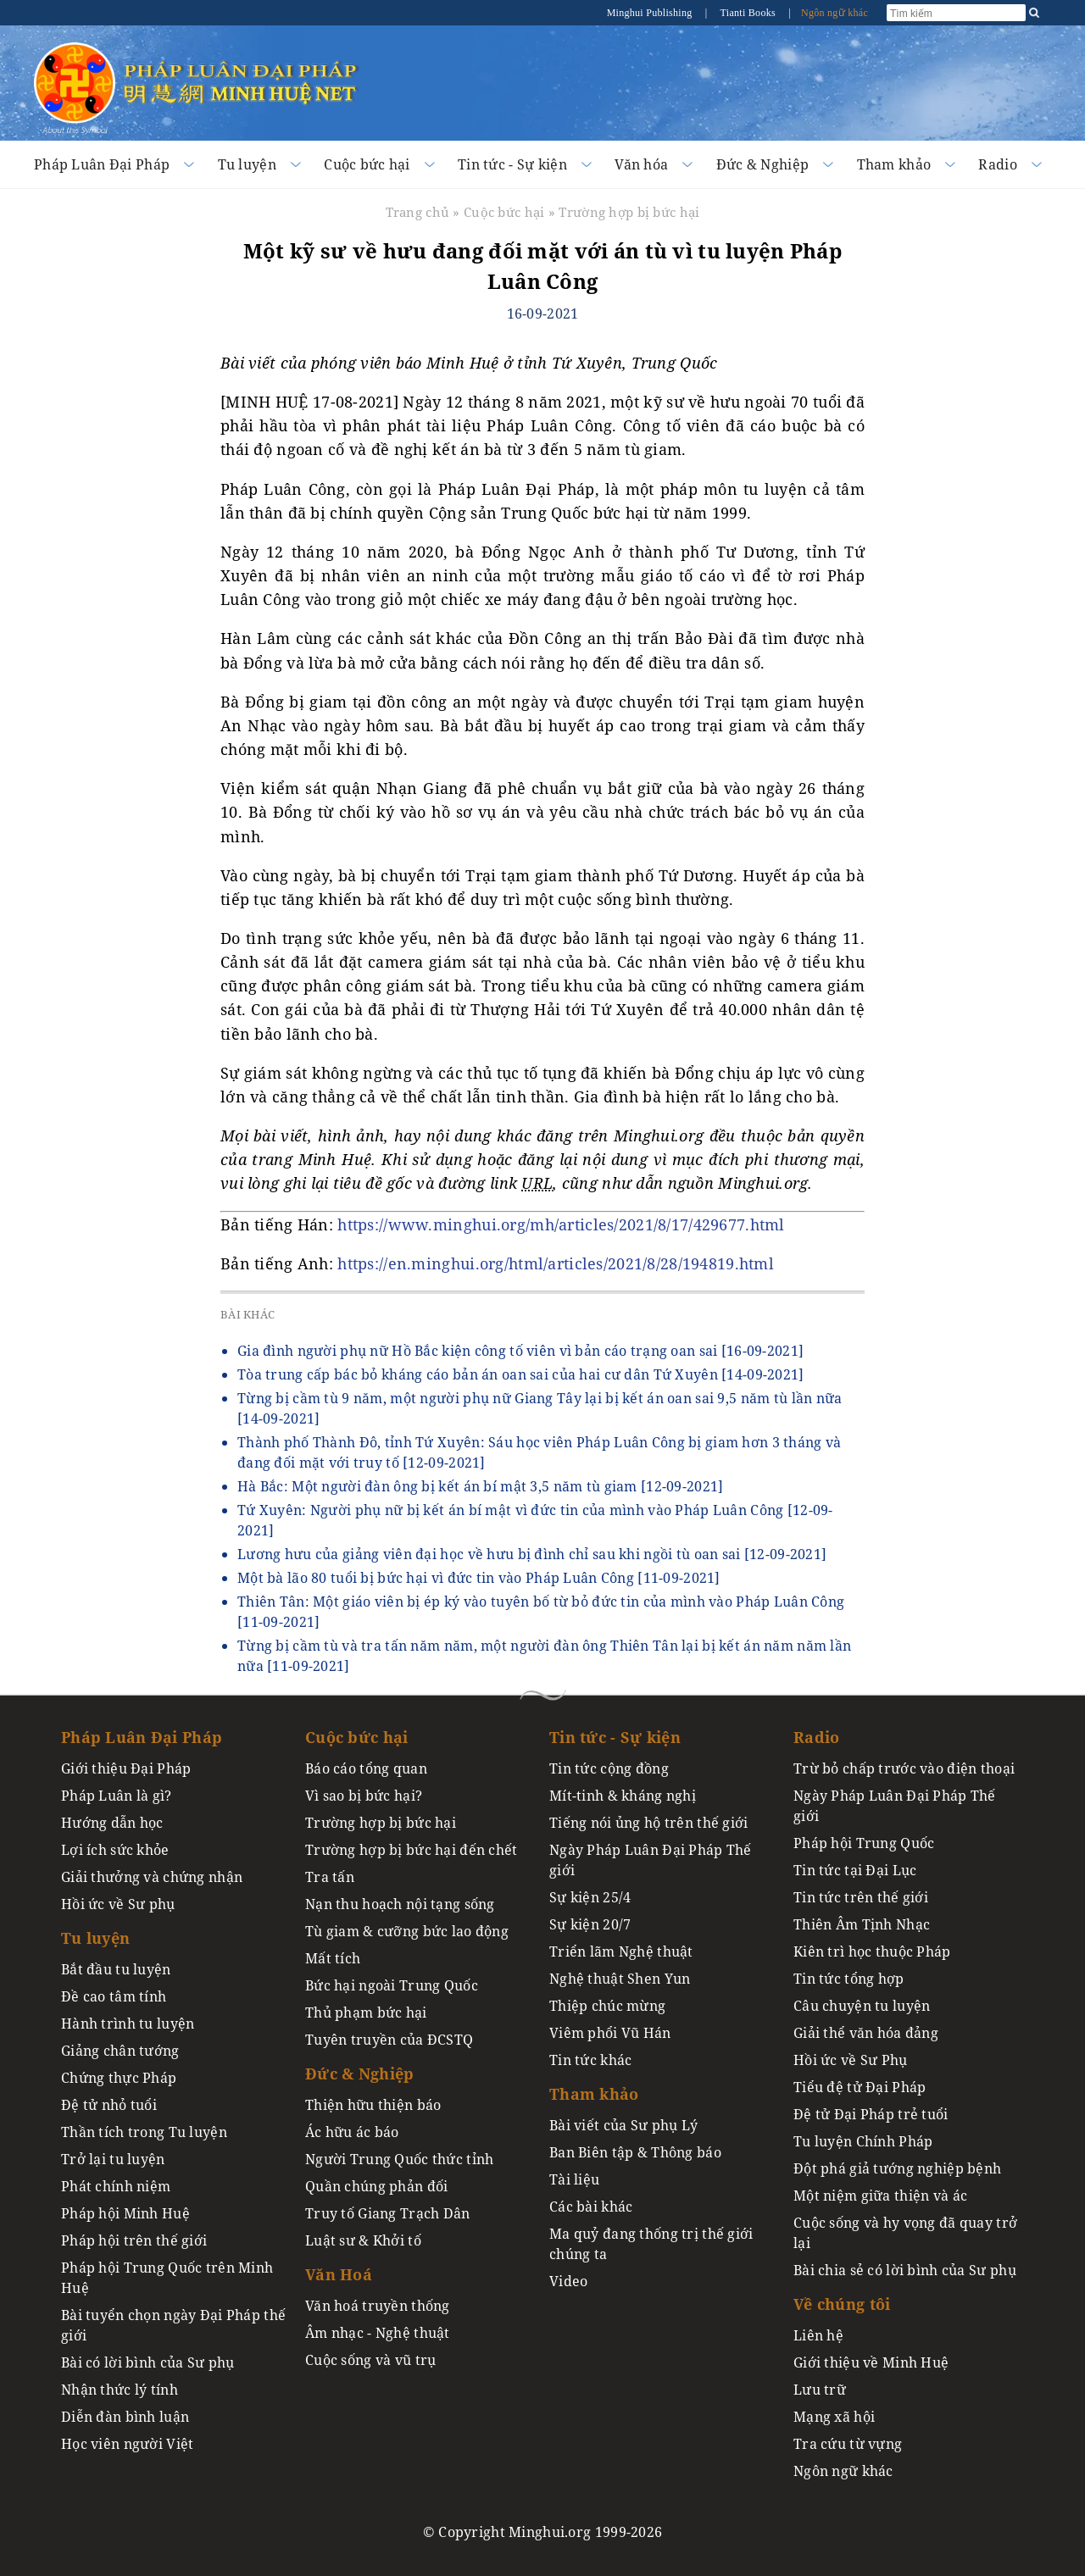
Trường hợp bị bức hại (629, 211)
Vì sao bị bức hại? (363, 1795)
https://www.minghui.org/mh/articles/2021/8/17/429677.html (560, 1224)
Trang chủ (418, 211)
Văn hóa (641, 164)
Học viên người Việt (127, 2443)
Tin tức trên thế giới (860, 1897)
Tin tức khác (590, 2060)
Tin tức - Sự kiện (512, 164)
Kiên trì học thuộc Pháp (872, 1951)
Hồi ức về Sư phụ (118, 1904)
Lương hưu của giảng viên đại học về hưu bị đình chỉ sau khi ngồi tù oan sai (531, 1554)
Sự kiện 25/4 (590, 1897)
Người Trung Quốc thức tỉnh (399, 2159)
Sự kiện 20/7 (590, 1924)
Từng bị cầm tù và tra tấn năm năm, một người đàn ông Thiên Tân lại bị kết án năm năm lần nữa (544, 1655)
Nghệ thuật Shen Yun (619, 1978)
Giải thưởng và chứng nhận (151, 1877)
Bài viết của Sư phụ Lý (623, 2125)
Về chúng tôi (841, 2304)
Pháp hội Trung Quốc (863, 1843)
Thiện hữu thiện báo (373, 2105)
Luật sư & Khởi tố (363, 2240)
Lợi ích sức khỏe (115, 1849)
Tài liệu (574, 2179)
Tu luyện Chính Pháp (862, 2141)
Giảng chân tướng (120, 2050)
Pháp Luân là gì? (116, 1795)
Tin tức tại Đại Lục (854, 1870)
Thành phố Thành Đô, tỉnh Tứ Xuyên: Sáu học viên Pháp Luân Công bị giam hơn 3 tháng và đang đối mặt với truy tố (539, 1452)
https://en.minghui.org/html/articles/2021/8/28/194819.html (555, 1263)
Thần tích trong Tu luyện (144, 2132)
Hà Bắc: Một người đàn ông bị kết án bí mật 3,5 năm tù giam (480, 1486)
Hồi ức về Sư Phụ (850, 2060)
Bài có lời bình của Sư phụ (148, 2362)
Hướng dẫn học (112, 1822)
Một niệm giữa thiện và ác (880, 2195)
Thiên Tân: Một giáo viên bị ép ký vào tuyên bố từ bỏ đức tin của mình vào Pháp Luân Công (540, 1611)
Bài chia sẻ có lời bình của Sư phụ (904, 2270)
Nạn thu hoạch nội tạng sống (400, 1904)
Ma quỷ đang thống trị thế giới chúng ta (651, 2243)
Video (568, 2281)
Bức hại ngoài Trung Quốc (391, 1985)
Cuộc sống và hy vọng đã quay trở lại (905, 2232)
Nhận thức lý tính (119, 2389)
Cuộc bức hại (366, 164)
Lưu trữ (819, 2389)
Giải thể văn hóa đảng (865, 2033)
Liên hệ (818, 2335)
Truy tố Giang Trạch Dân (387, 2213)
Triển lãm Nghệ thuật (621, 1951)
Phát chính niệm (115, 2186)
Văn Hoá (338, 2274)
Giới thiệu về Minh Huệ (871, 2362)
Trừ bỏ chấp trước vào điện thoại (904, 1768)
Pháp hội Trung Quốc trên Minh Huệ (167, 2277)
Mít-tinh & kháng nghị (622, 1795)
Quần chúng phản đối (376, 2186)
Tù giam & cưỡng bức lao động (407, 1931)
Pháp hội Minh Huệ (125, 2213)
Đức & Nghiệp (762, 164)
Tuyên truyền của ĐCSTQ (389, 2039)
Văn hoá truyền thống (377, 2305)
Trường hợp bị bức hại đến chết (411, 1849)
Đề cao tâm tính (113, 1996)
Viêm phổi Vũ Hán (610, 2033)
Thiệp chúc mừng (607, 2005)
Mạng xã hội (834, 2416)
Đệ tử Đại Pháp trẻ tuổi (871, 2114)
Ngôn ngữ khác (834, 13)
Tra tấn (329, 1877)
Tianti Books (748, 13)
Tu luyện (247, 164)
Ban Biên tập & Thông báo (635, 2152)
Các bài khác (590, 2206)
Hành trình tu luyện (127, 2023)
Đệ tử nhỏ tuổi (109, 2105)
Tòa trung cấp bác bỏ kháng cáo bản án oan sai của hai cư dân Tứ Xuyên (520, 1374)
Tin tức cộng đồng (609, 1768)
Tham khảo (894, 164)
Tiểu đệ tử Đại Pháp (859, 2087)
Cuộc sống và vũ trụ (370, 2360)
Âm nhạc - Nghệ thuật (377, 2332)
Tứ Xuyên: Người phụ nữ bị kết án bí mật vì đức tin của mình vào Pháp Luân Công (535, 1520)
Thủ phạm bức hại (366, 2012)
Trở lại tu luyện (113, 2159)
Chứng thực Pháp (118, 2077)
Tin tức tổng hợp (848, 1978)
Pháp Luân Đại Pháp (102, 164)
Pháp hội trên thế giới (134, 2240)
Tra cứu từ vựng (847, 2443)
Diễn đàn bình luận (125, 2416)
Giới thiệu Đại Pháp (126, 1768)
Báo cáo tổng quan (366, 1768)
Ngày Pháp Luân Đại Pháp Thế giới (650, 1859)
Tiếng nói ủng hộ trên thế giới (648, 1822)
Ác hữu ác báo (352, 2132)
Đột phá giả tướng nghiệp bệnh (897, 2168)
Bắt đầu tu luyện (116, 1969)
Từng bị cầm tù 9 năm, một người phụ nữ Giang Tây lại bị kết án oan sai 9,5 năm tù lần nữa (540, 1408)
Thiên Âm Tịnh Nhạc (861, 1924)
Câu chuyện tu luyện (861, 2005)
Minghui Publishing (651, 13)
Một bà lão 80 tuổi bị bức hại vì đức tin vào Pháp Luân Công (479, 1577)
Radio (997, 164)
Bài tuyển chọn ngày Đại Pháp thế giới (173, 2325)
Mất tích (332, 1958)
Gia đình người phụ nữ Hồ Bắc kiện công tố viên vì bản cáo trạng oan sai (520, 1350)
